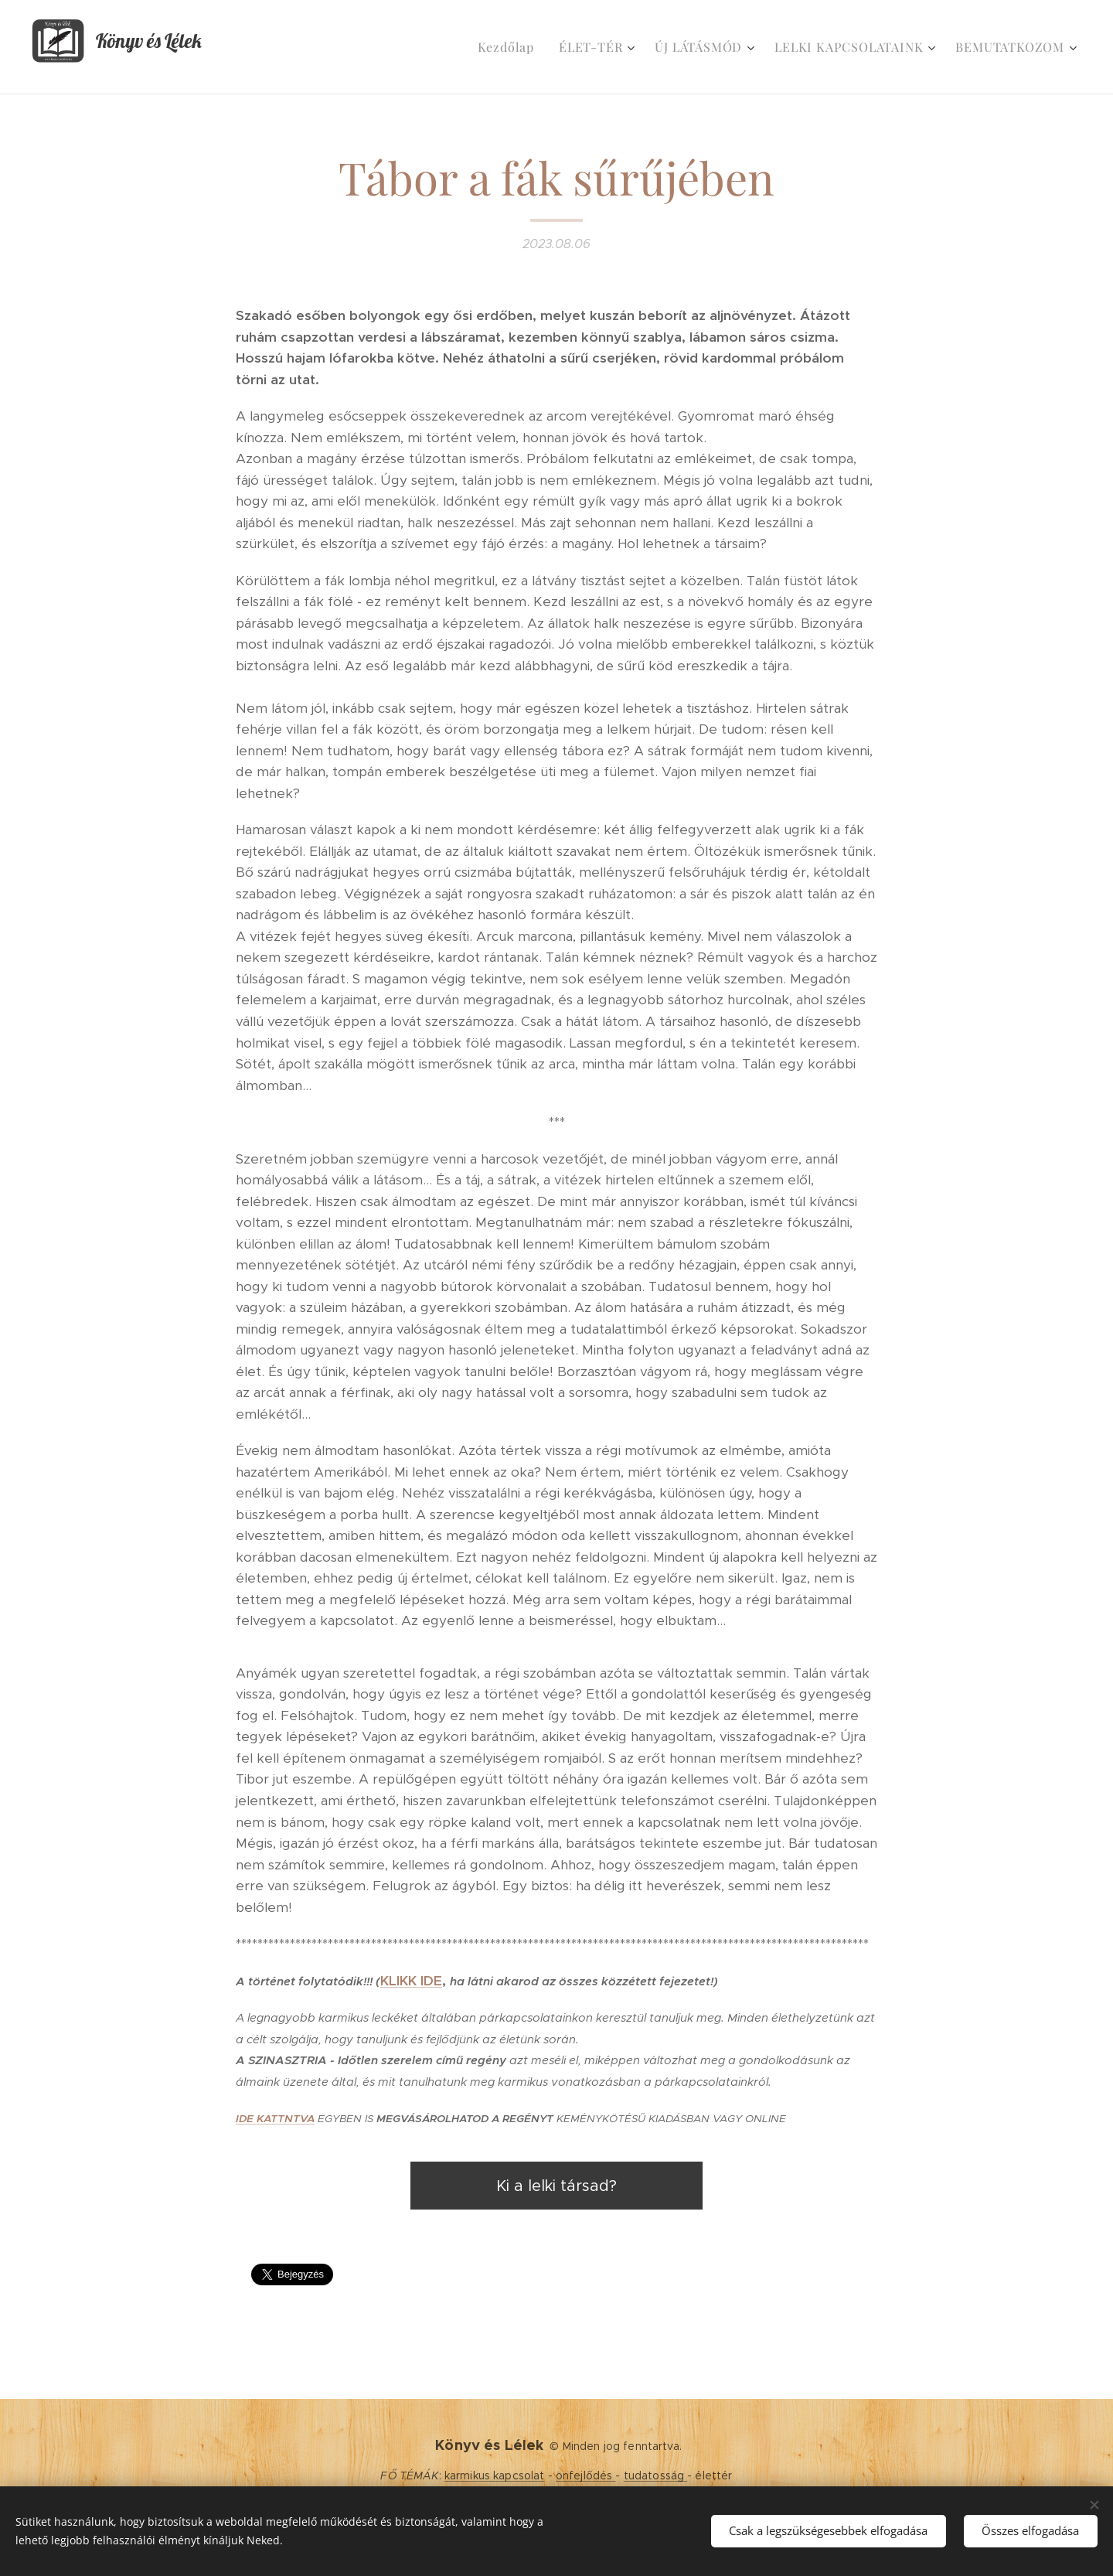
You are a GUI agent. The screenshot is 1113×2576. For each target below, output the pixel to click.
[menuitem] (510, 47)
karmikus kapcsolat (494, 2475)
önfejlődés (586, 2475)
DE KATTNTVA (277, 2118)
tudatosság (656, 2475)
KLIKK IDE (411, 1980)
